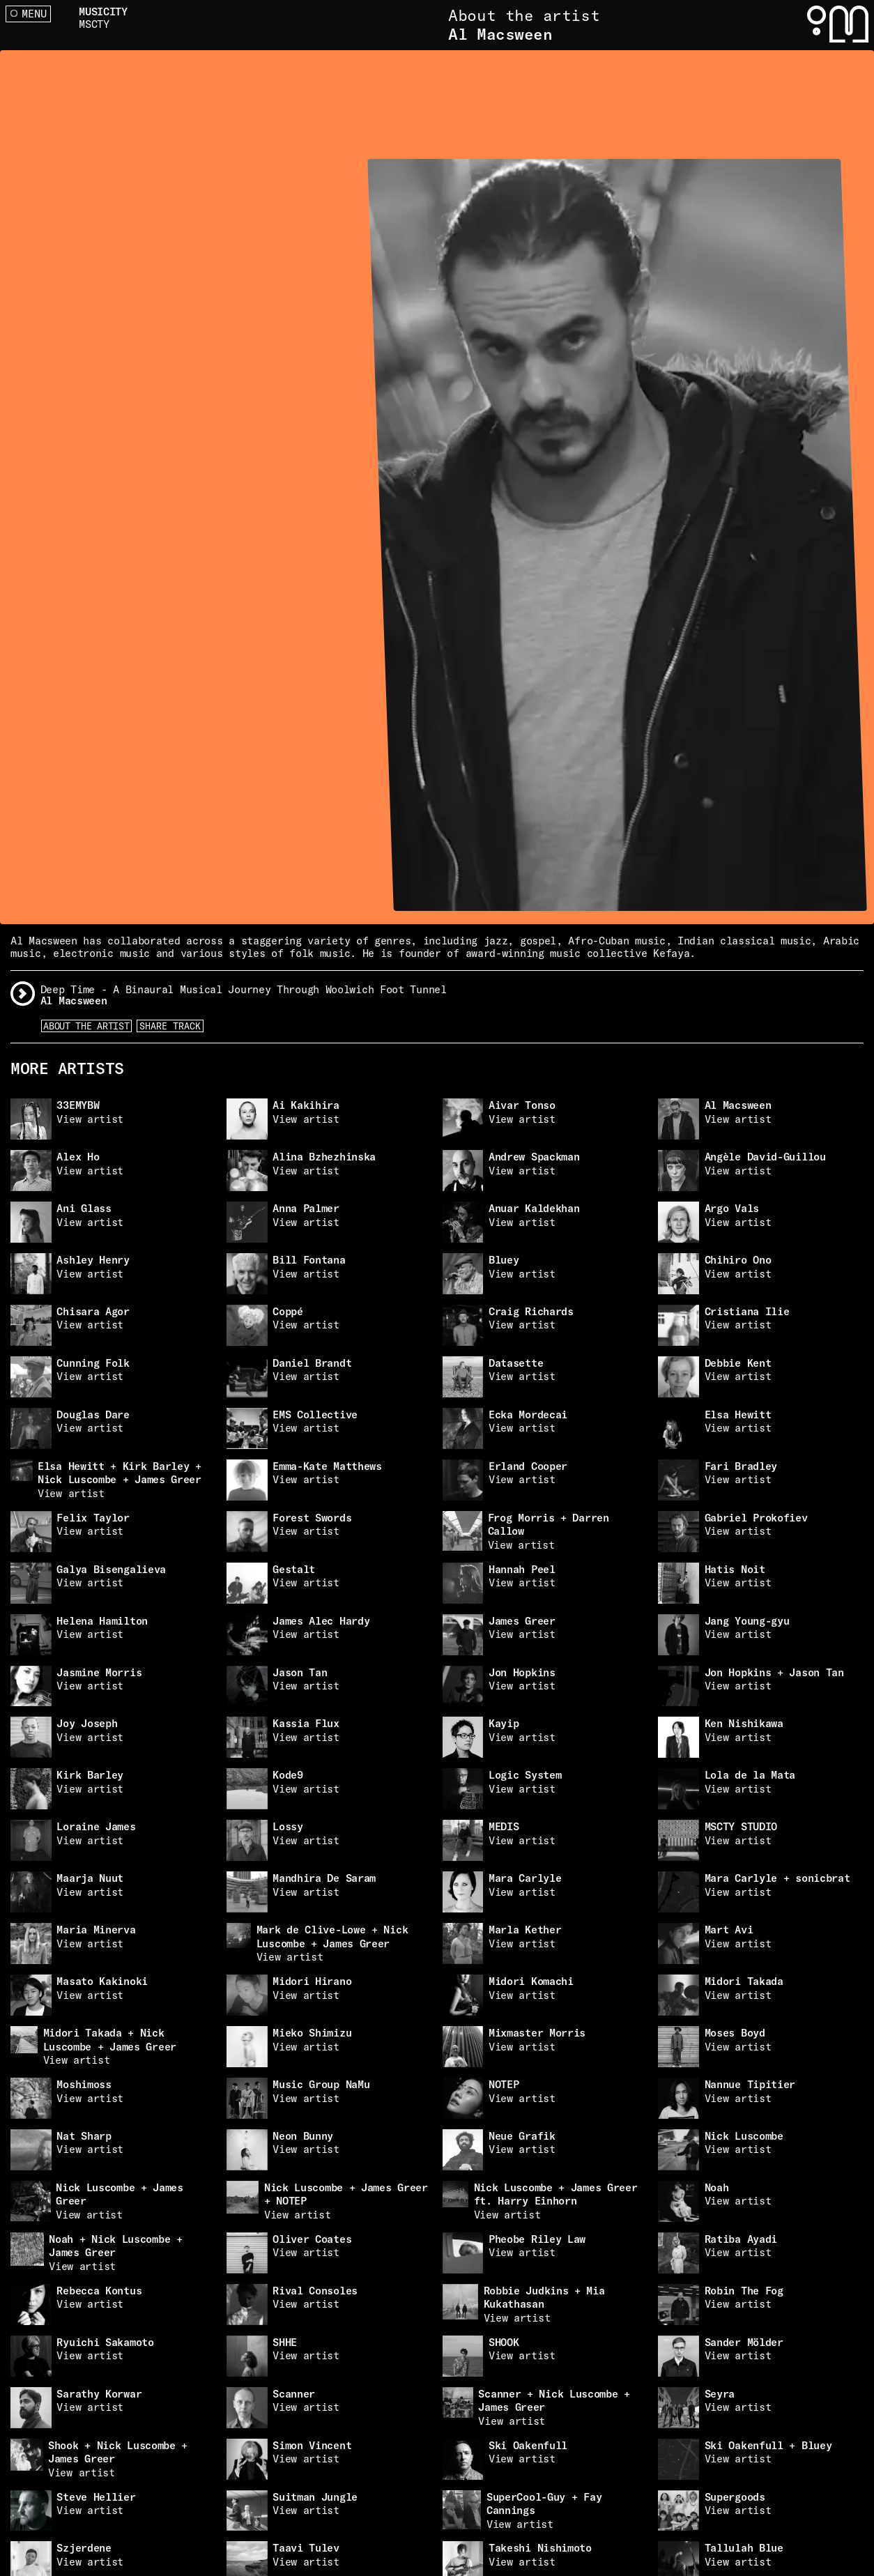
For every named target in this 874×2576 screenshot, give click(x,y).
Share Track (170, 1026)
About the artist (86, 1026)
